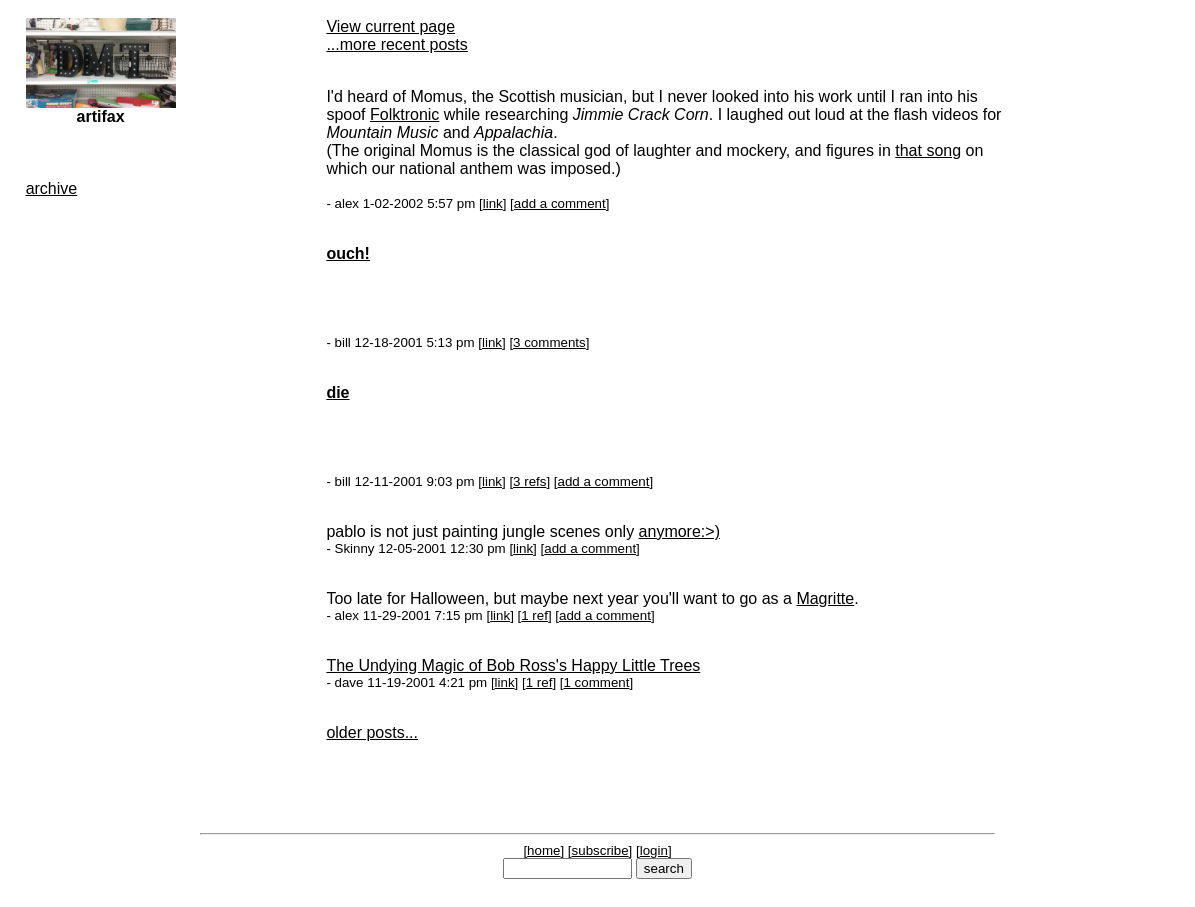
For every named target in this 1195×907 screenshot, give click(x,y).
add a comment (560, 203)
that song (928, 150)
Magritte (825, 598)
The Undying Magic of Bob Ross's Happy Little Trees (513, 665)
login (654, 850)
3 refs (529, 481)
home (543, 850)
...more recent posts (396, 44)
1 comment (596, 682)
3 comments (549, 342)
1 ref (534, 615)
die (337, 392)
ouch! (348, 253)
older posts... (372, 732)
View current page (390, 26)
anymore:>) (679, 531)
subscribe (600, 850)
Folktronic (404, 114)
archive (52, 188)
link (493, 203)
